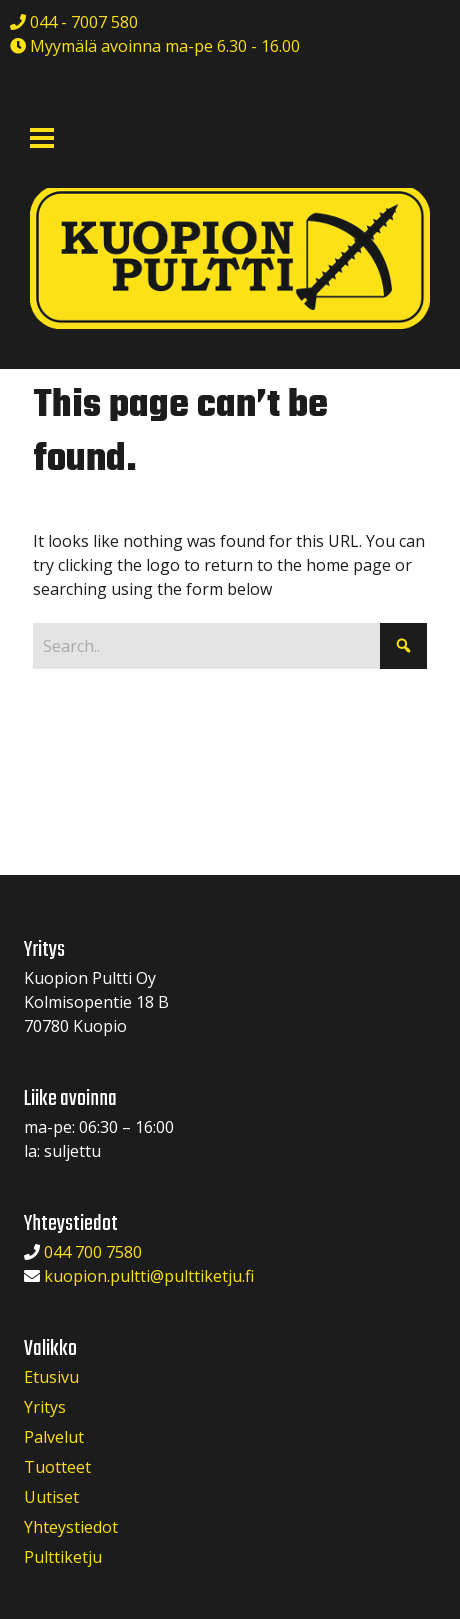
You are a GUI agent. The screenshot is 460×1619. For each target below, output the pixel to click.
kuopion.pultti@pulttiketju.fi (149, 1276)
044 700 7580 (93, 1252)
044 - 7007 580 (82, 22)
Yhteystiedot (71, 1527)
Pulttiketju (63, 1557)
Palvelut (54, 1437)
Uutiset (51, 1497)
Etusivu (51, 1377)
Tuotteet (57, 1467)
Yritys (45, 1407)
